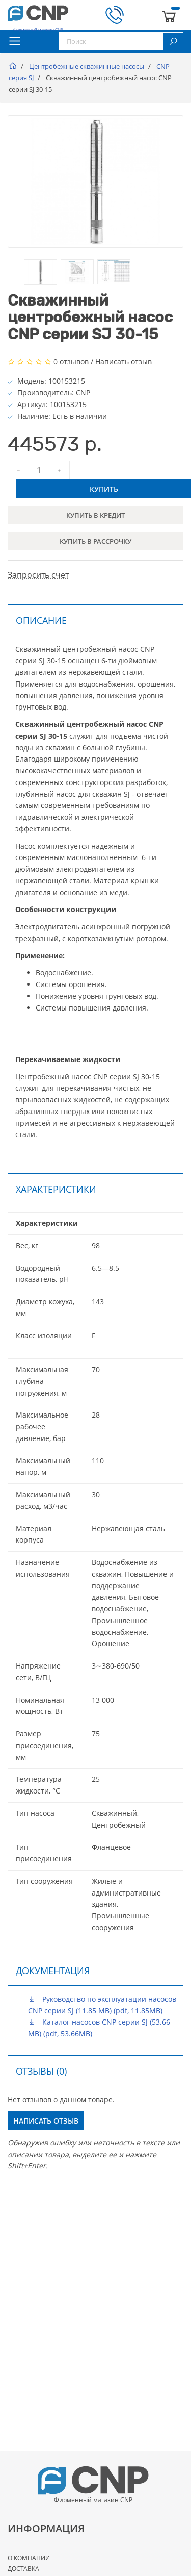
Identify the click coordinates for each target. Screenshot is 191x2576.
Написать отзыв (123, 361)
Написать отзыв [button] (45, 2121)
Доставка (23, 2568)
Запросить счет (38, 574)
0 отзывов (71, 361)
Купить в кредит (95, 515)
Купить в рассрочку (95, 541)
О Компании (29, 2558)
